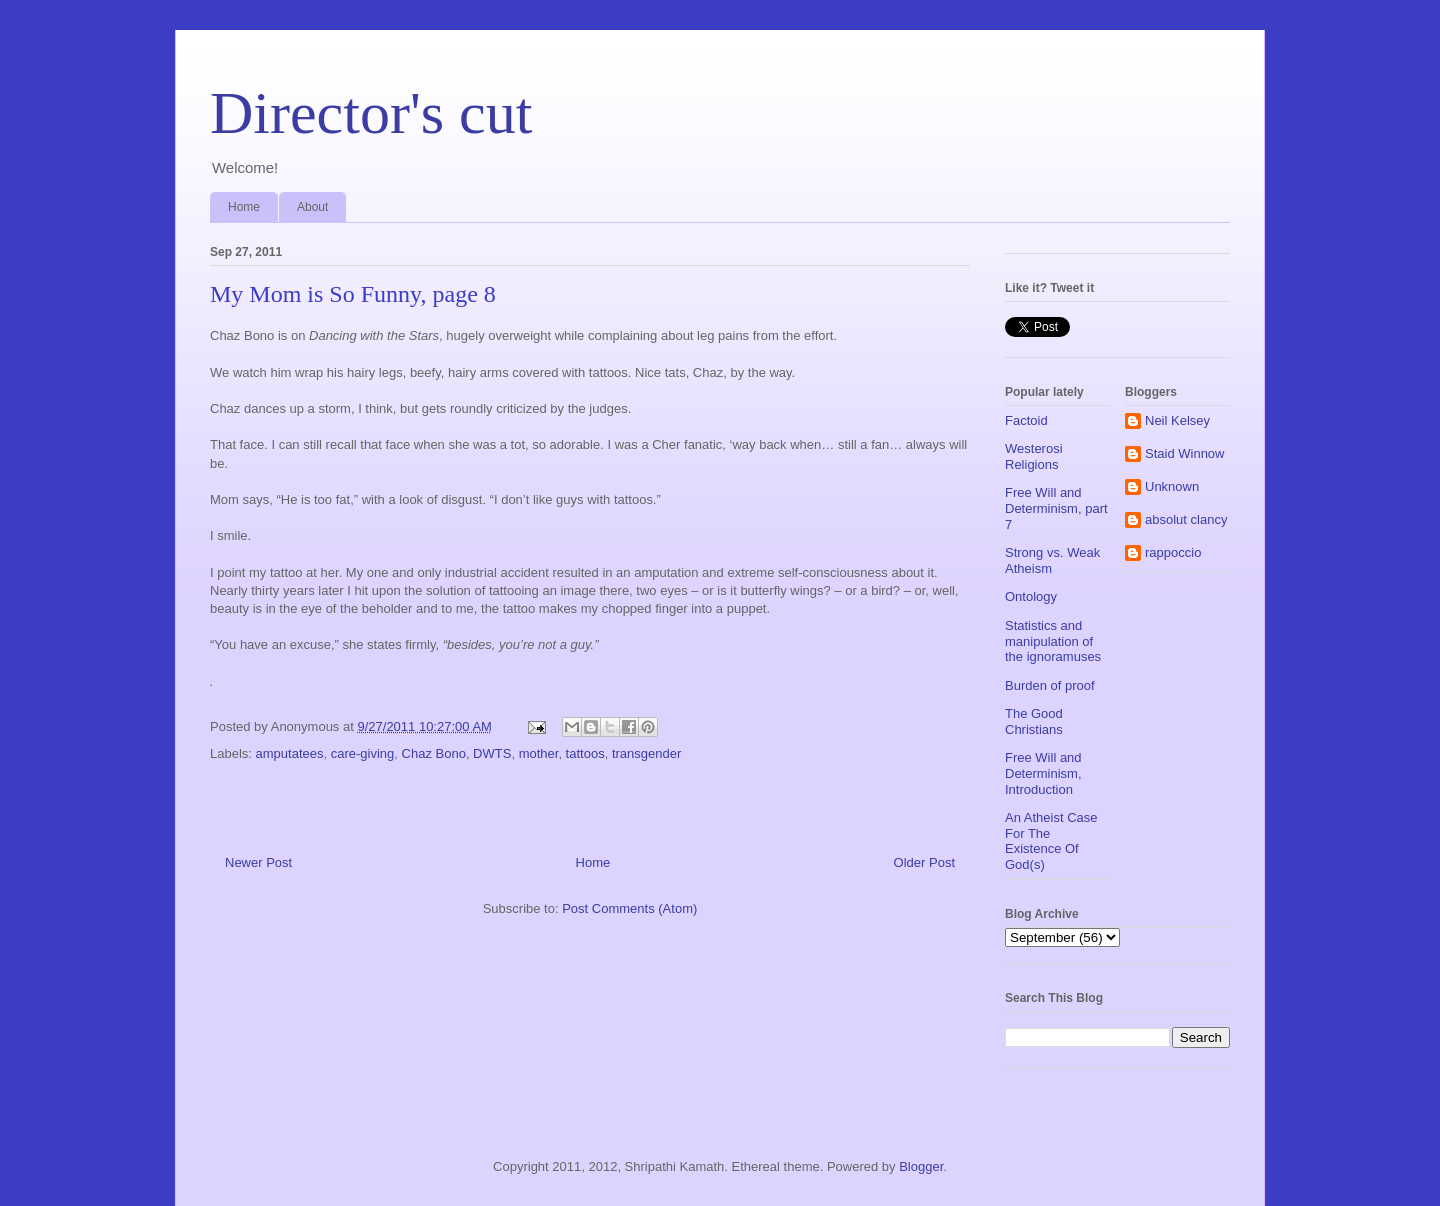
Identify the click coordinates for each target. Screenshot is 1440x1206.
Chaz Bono (434, 753)
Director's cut (371, 113)
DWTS (492, 753)
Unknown (1172, 486)
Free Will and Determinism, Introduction (1043, 773)
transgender (646, 753)
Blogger (921, 1166)
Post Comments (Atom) (629, 908)
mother (539, 753)
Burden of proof (1050, 685)
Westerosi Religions (1034, 456)
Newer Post (258, 862)
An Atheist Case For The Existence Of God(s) (1051, 841)
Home (244, 207)
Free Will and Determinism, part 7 (1056, 508)
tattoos (585, 753)
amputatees (290, 753)
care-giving (363, 753)
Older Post (924, 862)
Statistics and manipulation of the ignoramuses (1053, 641)
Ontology (1031, 596)
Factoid (1026, 420)
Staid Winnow (1184, 453)
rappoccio (1173, 552)
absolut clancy (1186, 519)
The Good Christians (1034, 721)
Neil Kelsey (1177, 420)
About (312, 207)
